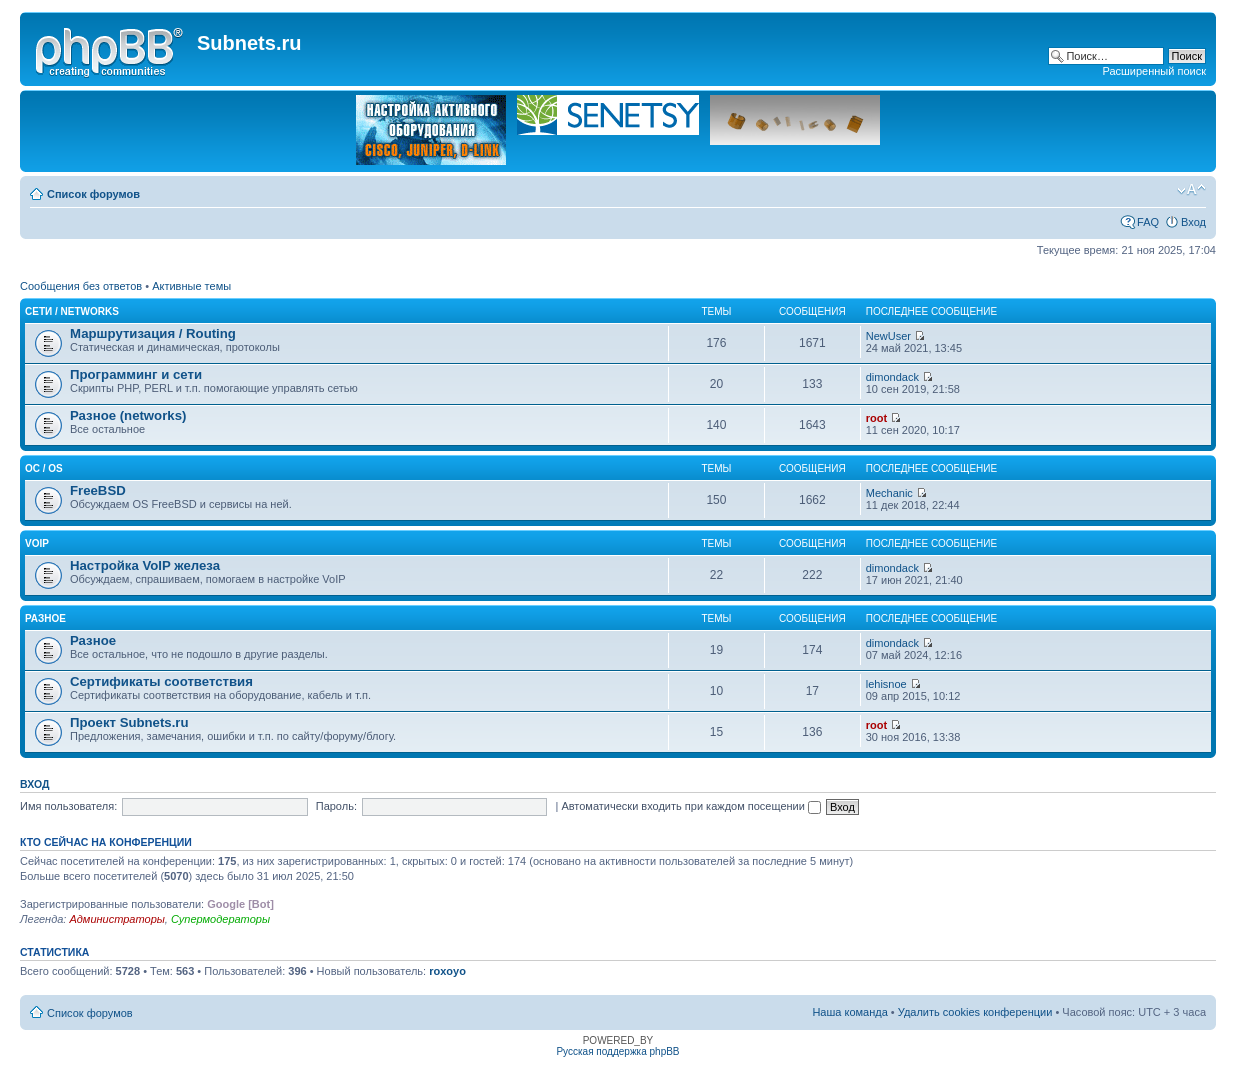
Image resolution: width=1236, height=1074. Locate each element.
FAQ (1148, 222)
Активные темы (191, 286)
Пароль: (336, 806)
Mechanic (889, 493)
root (876, 418)
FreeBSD (98, 490)
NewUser (888, 336)
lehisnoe (886, 684)
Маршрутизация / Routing (153, 333)
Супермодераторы (220, 919)
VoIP (37, 543)
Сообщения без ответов (81, 286)
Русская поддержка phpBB (617, 1051)
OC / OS (44, 468)
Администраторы (116, 919)
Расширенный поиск (1154, 71)
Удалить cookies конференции (975, 1012)
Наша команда (849, 1012)
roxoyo (447, 971)
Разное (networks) (128, 415)
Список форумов (93, 194)
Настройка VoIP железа (145, 565)
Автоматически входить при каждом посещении (691, 806)
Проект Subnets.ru (129, 722)
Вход (1193, 222)
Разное (45, 618)
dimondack (892, 377)
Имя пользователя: (68, 806)
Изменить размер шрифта (1191, 190)
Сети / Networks (72, 311)
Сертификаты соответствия (161, 681)
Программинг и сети (136, 374)
